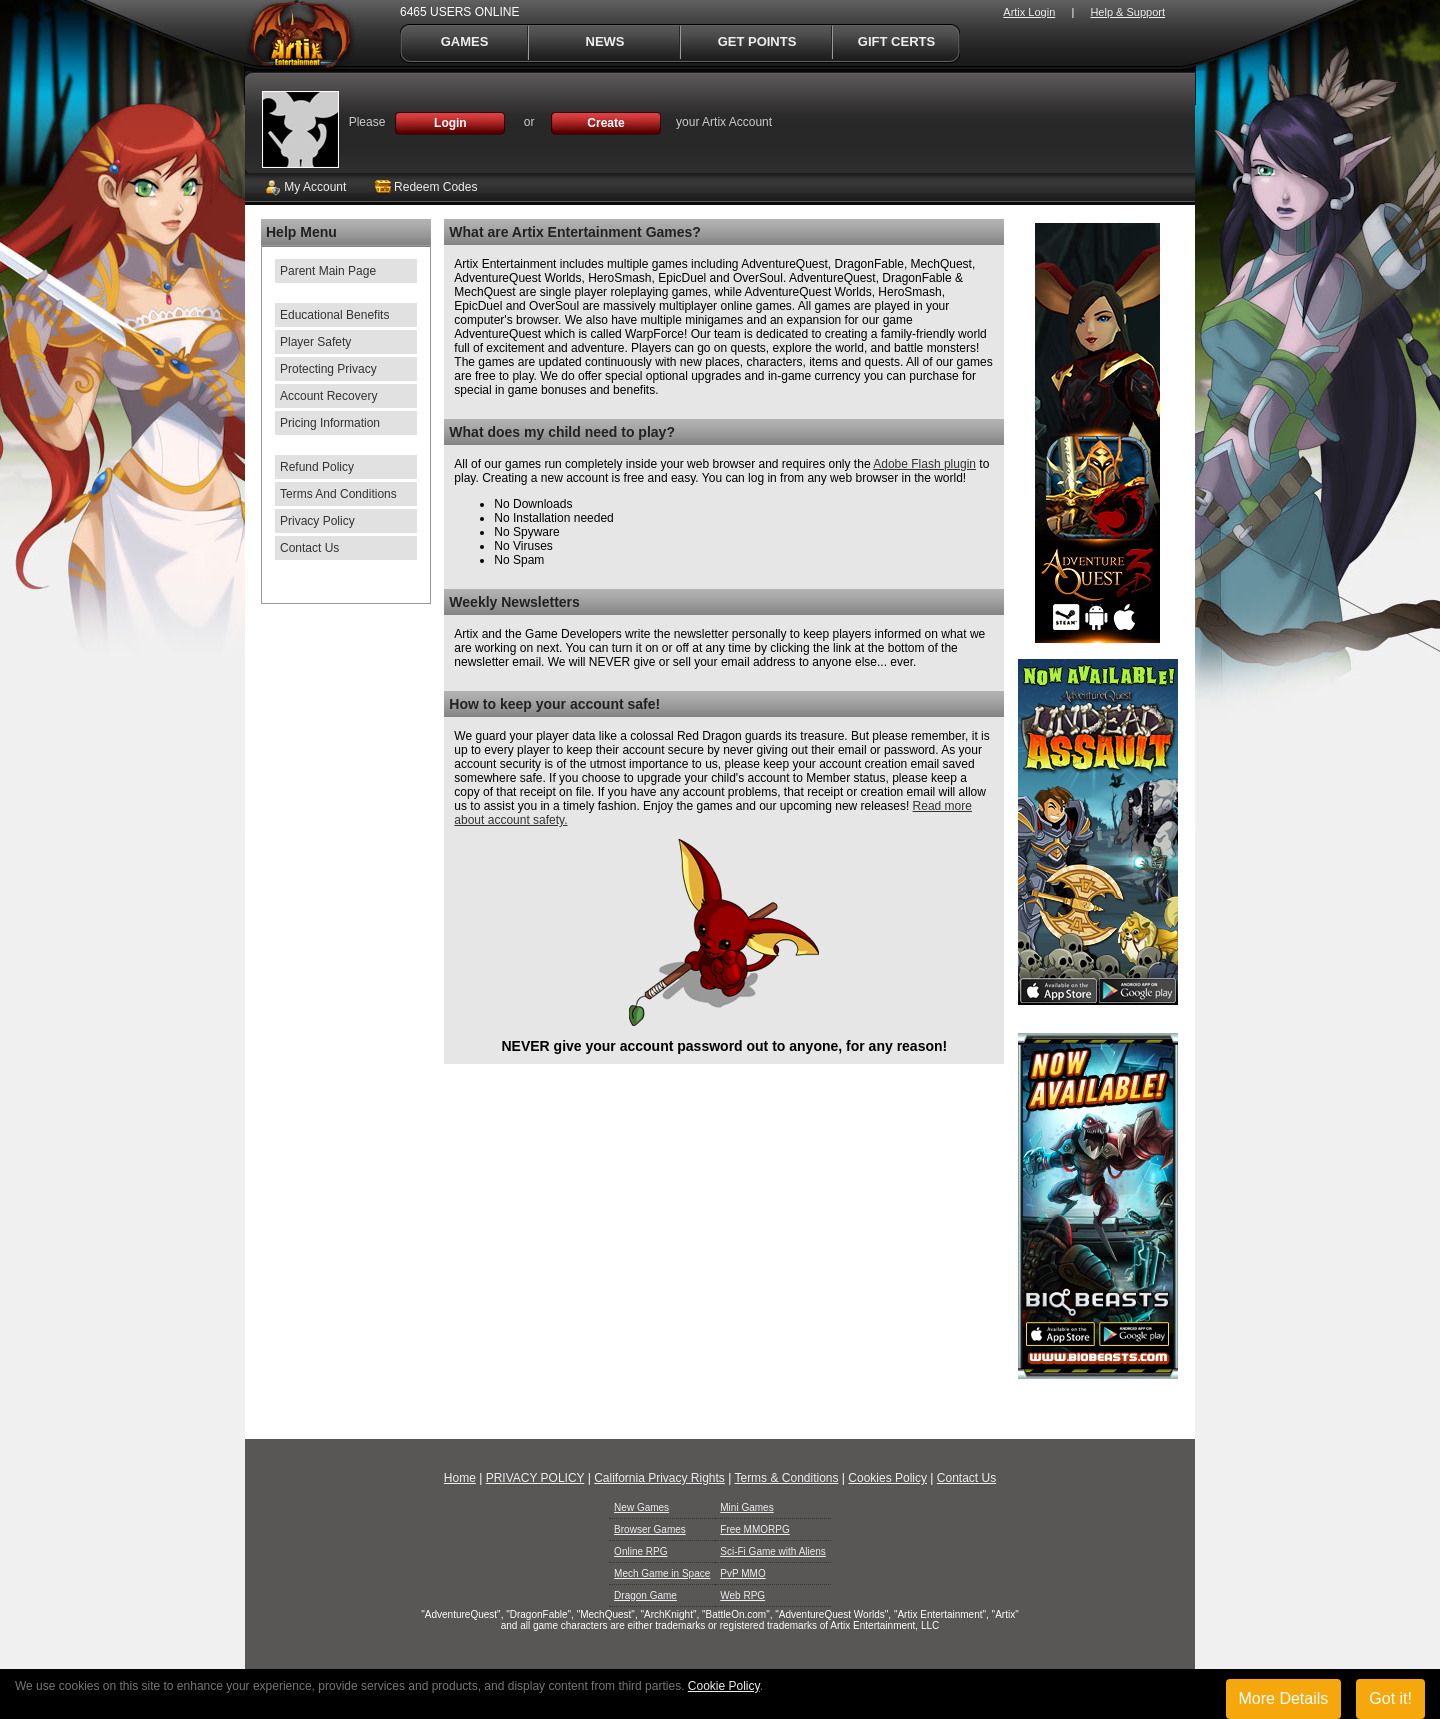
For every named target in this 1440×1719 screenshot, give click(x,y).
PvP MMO (742, 1573)
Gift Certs (896, 41)
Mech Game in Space (662, 1573)
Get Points (757, 41)
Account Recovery (328, 396)
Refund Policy (317, 467)
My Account (305, 187)
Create (605, 123)
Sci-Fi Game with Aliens (773, 1551)
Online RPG (640, 1551)
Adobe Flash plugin (924, 464)
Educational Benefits (334, 315)
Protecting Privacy (328, 369)
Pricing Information (330, 423)
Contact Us (309, 548)
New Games (641, 1507)
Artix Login (1029, 12)
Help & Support (1127, 12)
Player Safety (315, 342)
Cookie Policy (724, 1686)
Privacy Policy (317, 521)
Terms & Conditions (786, 1478)
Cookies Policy (887, 1478)
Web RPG (742, 1595)
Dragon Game (645, 1595)
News (605, 41)
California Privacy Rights (659, 1478)
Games (465, 41)
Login (450, 123)
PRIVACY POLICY (535, 1478)
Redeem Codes (426, 187)
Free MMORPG (754, 1529)
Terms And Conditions (338, 494)
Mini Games (746, 1507)
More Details (1284, 1698)
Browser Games (650, 1529)
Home (460, 1478)
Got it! (1390, 1698)
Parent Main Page (328, 271)
